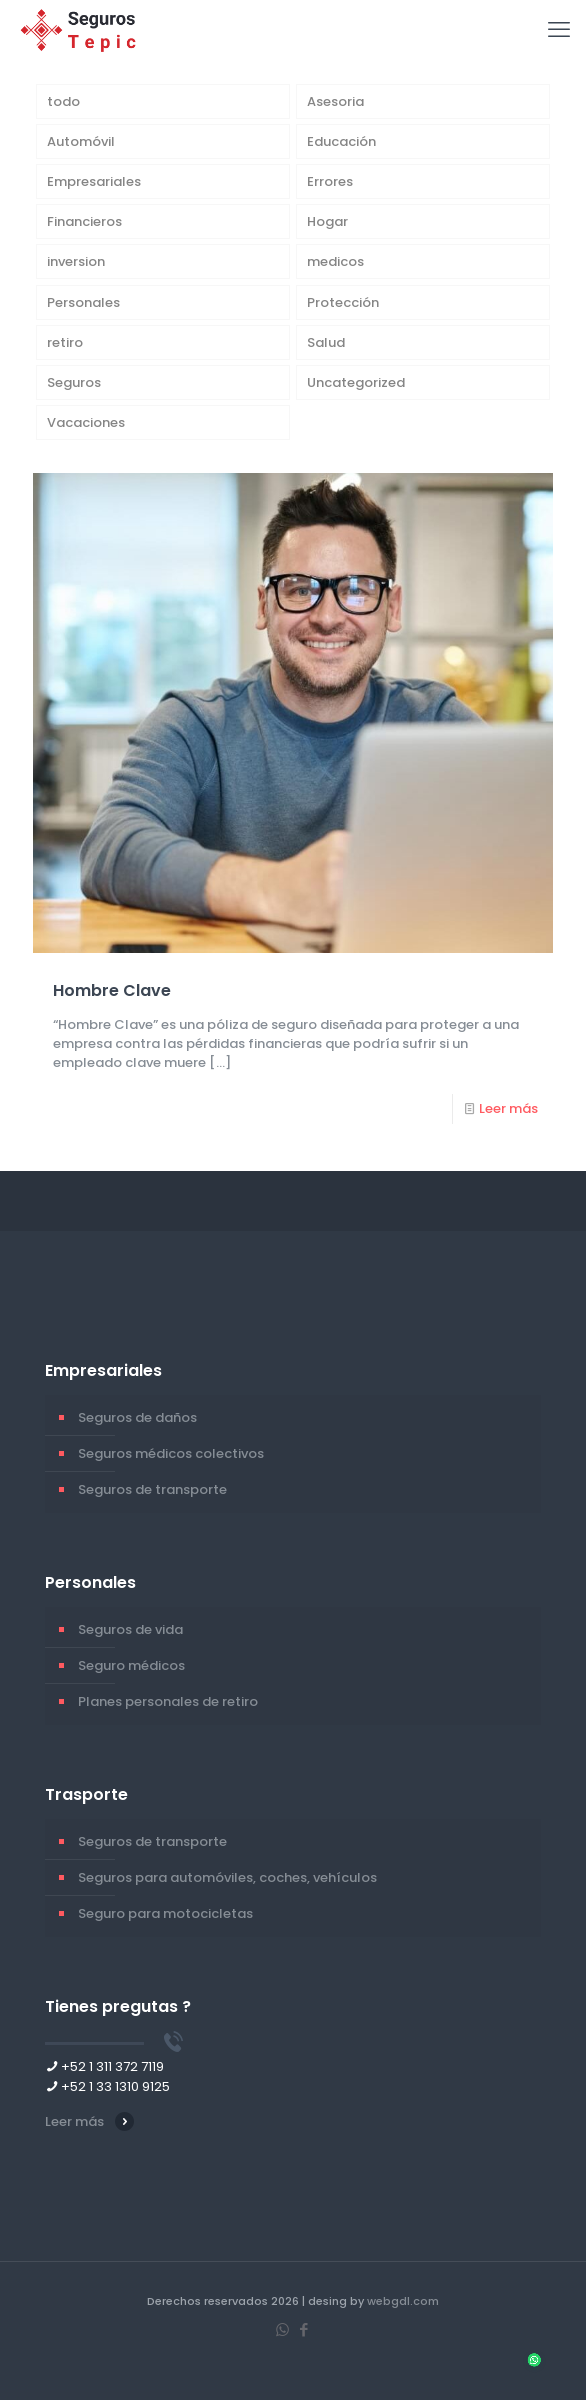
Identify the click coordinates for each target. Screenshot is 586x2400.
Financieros (84, 221)
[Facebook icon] (303, 2329)
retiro (65, 342)
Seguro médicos (131, 1665)
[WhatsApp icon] (282, 2329)
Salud (326, 342)
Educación (341, 141)
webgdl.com (403, 2301)
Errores (330, 181)
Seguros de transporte (152, 1489)
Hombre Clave (112, 990)
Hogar (327, 221)
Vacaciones (86, 422)
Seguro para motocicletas (165, 1913)
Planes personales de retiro (168, 1701)
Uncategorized (356, 382)
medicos (335, 261)
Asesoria (335, 101)
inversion (76, 261)
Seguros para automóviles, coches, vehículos (227, 1877)
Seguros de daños (137, 1417)
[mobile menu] (559, 30)
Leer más (508, 1108)
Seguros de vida (130, 1629)
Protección (343, 302)
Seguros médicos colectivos (171, 1453)
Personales (83, 302)
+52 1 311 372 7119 (112, 2066)
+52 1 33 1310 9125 (115, 2086)
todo (63, 101)
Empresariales (94, 181)
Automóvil (81, 141)
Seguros (74, 382)
